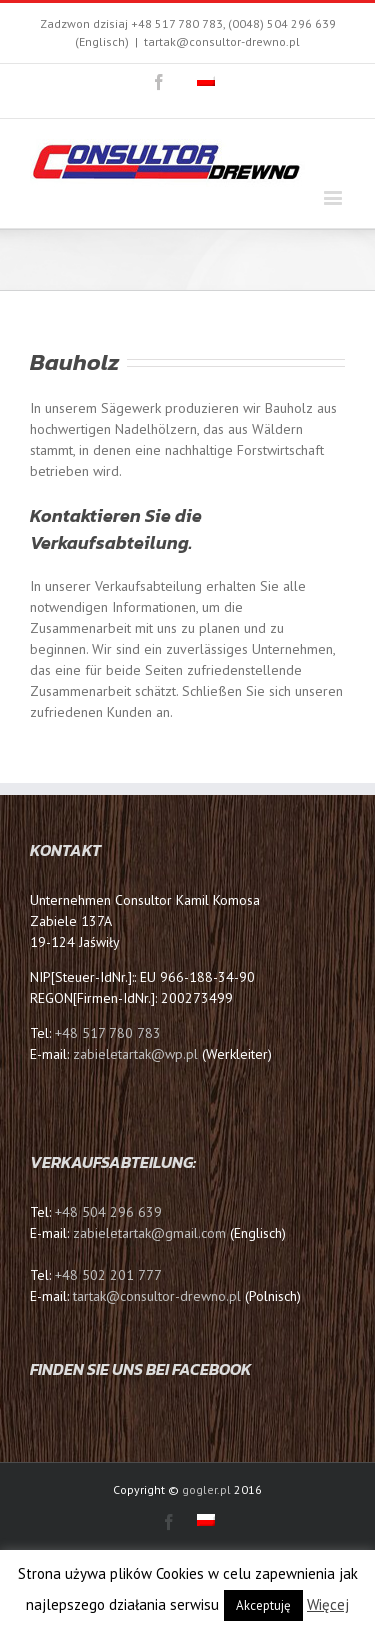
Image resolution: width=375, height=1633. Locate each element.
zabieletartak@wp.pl (137, 1054)
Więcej (328, 1604)
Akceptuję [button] (263, 1605)
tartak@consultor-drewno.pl (222, 41)
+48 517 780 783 (108, 1033)
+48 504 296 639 (108, 1212)
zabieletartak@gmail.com (149, 1233)
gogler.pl (206, 1489)
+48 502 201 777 (108, 1275)
